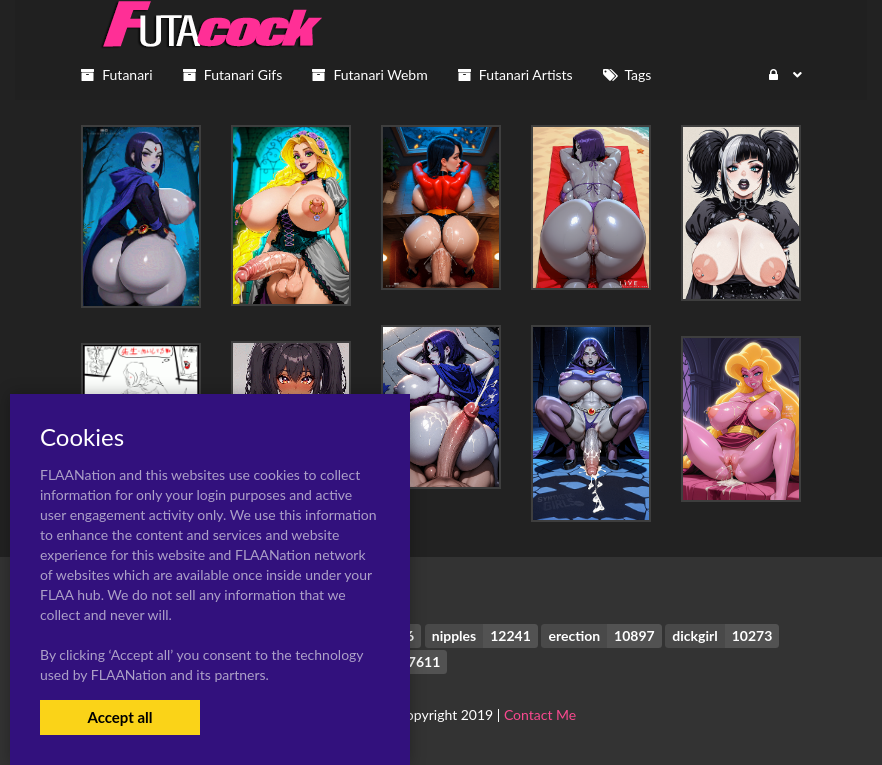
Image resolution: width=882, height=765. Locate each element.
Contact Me (540, 714)
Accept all (119, 717)
